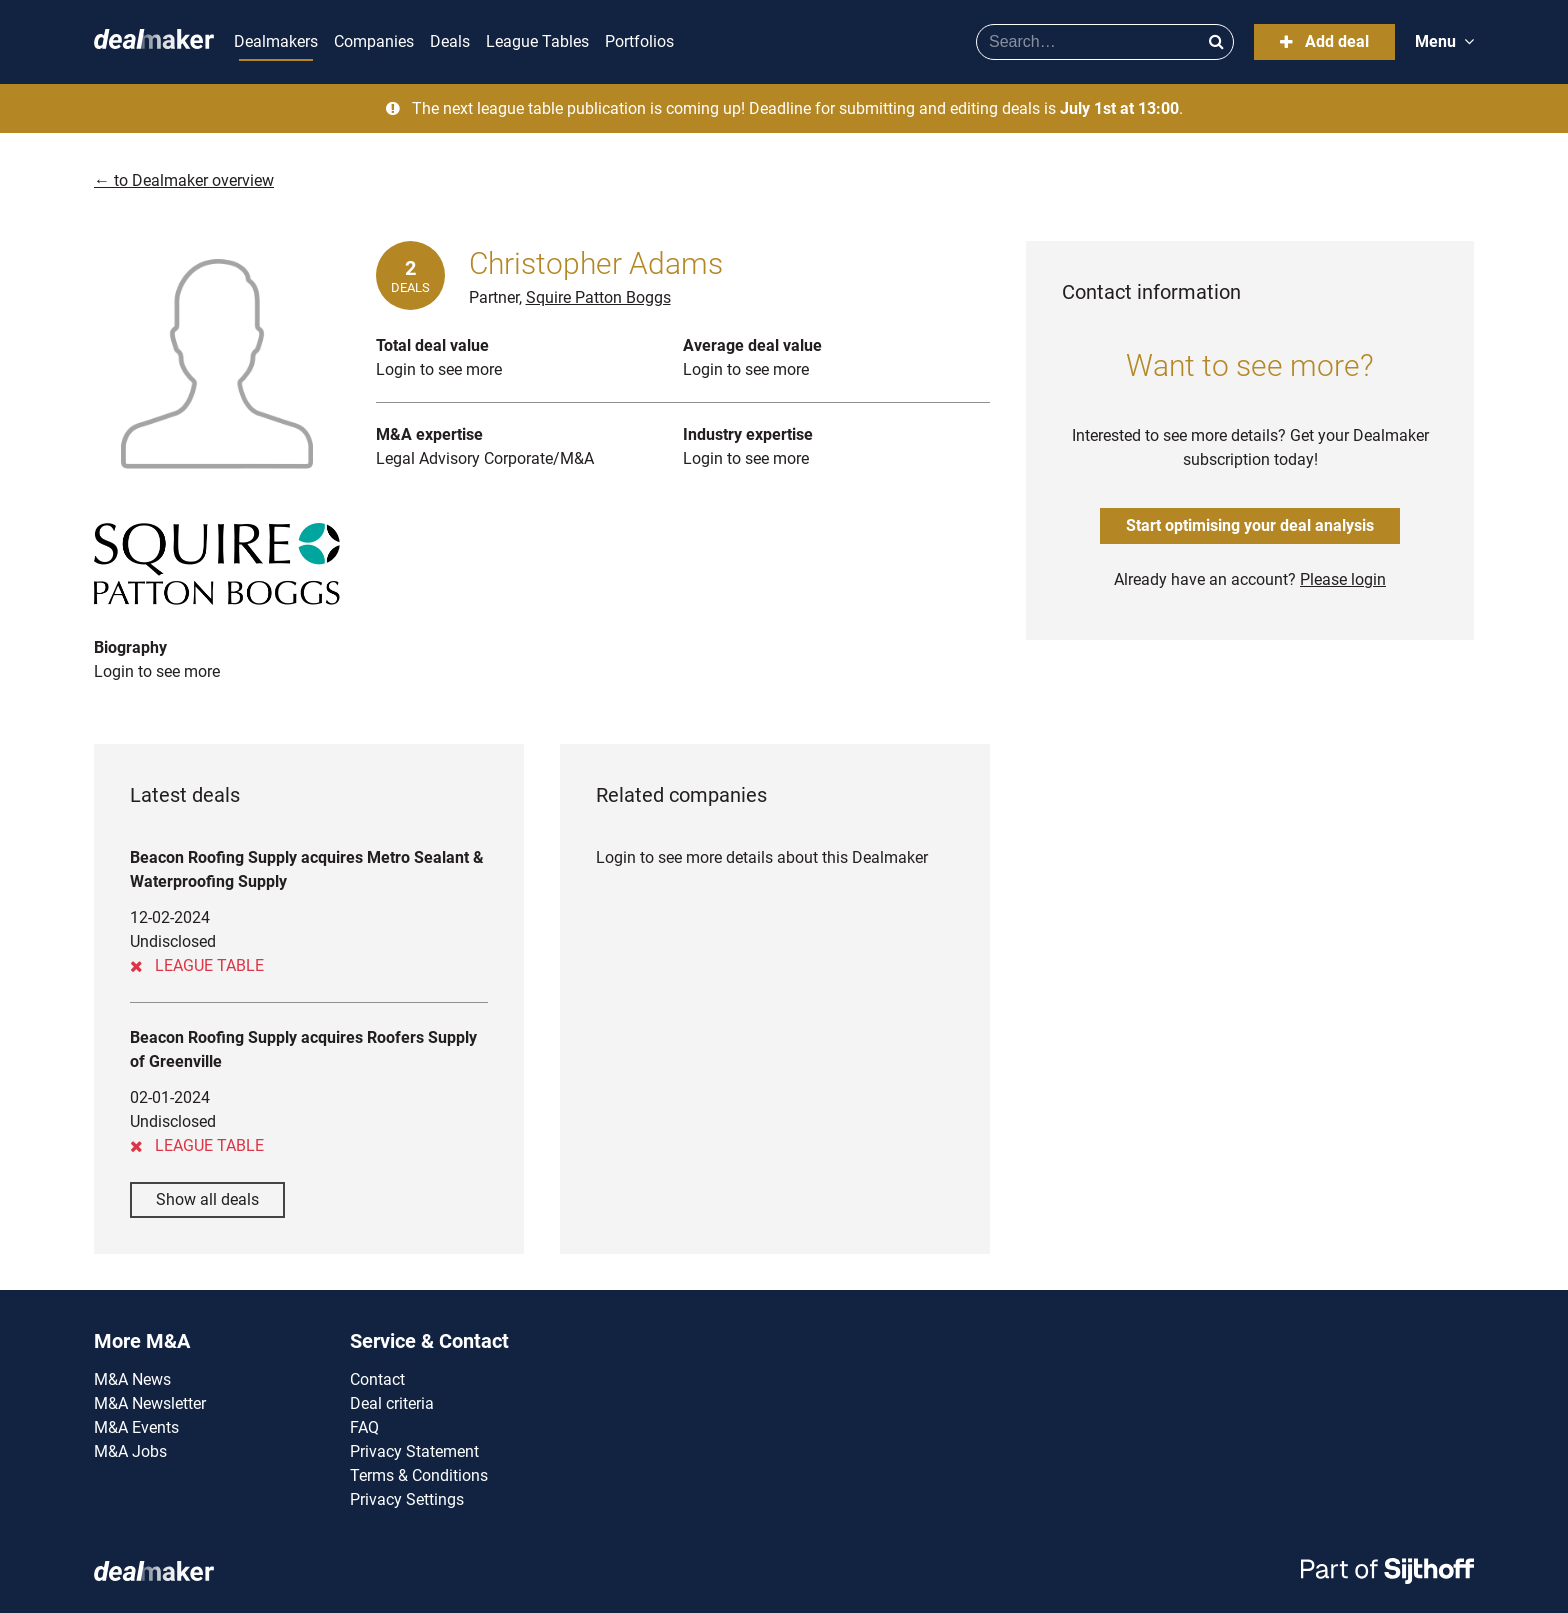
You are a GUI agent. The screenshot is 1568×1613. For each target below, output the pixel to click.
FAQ (364, 1427)
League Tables (537, 41)
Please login (1343, 579)
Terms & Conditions (419, 1475)
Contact (377, 1379)
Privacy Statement (414, 1451)
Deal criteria (392, 1403)
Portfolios (639, 41)
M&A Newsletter (150, 1403)
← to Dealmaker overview (184, 180)
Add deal (1324, 41)
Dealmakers (276, 41)
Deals (450, 41)
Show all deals (207, 1199)
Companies (374, 41)
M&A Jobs (130, 1451)
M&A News (132, 1379)
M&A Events (136, 1427)
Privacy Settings (407, 1499)
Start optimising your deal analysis (1250, 525)
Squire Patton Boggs (598, 297)
